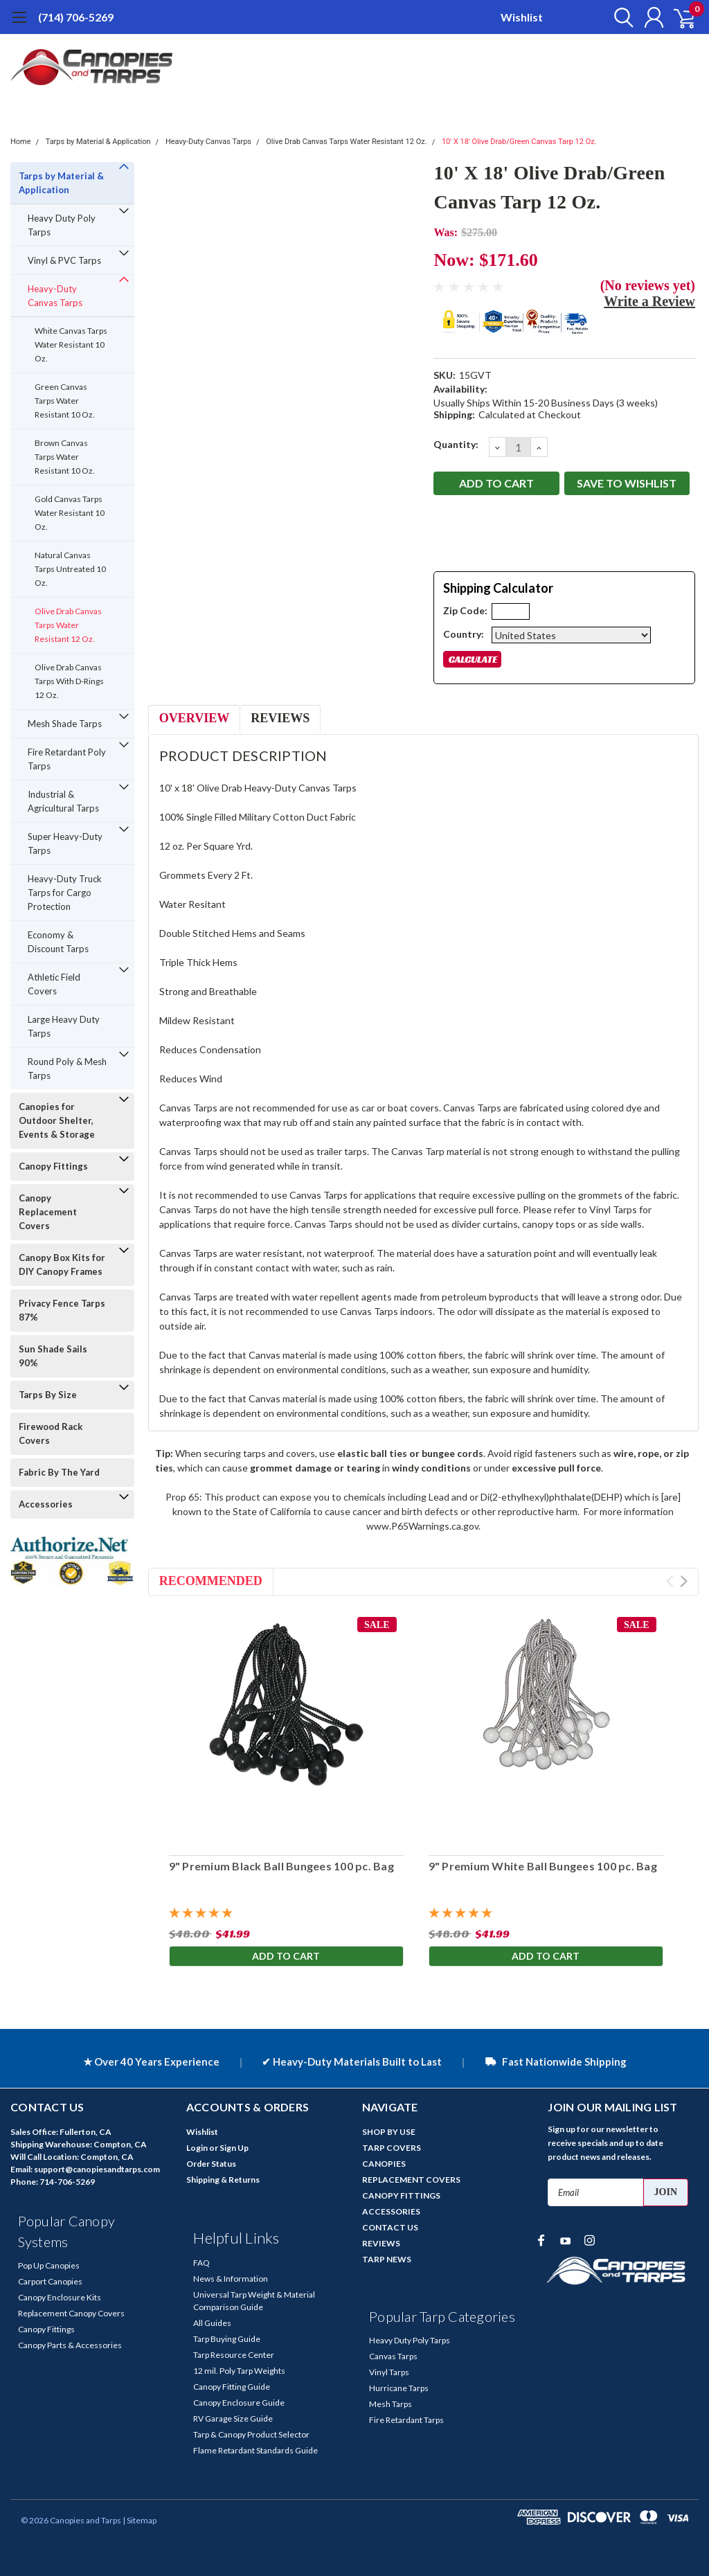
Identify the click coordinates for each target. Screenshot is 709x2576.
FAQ (201, 2262)
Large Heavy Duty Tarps (64, 1026)
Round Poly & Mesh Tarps (67, 1068)
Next (683, 1581)
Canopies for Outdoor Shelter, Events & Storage (57, 1120)
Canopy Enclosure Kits (59, 2297)
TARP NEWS (386, 2259)
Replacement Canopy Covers (71, 2313)
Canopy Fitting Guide (231, 2386)
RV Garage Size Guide (233, 2418)
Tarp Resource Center (233, 2355)
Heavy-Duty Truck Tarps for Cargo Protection (65, 892)
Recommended (210, 1581)
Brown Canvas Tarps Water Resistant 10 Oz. (65, 457)
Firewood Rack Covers (50, 1433)
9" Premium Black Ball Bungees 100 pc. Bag (281, 1865)
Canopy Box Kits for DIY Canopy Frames (62, 1264)
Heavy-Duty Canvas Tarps (208, 141)
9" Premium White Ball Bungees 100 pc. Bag (543, 1865)
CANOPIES (384, 2163)
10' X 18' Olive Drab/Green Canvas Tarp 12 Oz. (519, 141)
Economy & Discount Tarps (58, 941)
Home (20, 141)
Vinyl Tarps (389, 2372)
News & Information (230, 2278)
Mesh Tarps (390, 2404)
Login (197, 2148)
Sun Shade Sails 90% (53, 1355)
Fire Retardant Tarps (406, 2420)
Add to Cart (286, 1956)
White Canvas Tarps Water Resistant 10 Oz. (71, 344)
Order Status (211, 2163)
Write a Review (649, 301)
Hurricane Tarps (399, 2388)
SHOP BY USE (388, 2132)
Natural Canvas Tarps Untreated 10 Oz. (70, 569)
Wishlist (522, 17)
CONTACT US (390, 2227)
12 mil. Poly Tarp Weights (239, 2370)
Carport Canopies (50, 2281)
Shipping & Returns (223, 2179)
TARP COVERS (391, 2148)
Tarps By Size (48, 1394)
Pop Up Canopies (49, 2265)
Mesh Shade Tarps (65, 723)
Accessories (46, 1504)
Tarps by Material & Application (98, 141)
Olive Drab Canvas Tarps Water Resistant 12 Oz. (346, 141)
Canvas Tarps (393, 2356)
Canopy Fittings (53, 1166)
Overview (194, 718)
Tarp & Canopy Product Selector (251, 2434)
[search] (617, 17)
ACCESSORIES (391, 2211)
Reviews (280, 718)
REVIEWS (381, 2243)
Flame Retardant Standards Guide (255, 2450)
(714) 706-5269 (76, 17)
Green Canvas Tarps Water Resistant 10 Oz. (65, 401)
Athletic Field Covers (54, 984)
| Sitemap (139, 2520)
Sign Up (234, 2148)
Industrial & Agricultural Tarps (63, 801)
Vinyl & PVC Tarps (64, 260)
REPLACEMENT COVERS (411, 2179)
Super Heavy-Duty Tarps (65, 843)
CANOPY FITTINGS (401, 2195)
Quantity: (455, 444)
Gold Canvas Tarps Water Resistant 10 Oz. (70, 513)
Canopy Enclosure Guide (239, 2402)
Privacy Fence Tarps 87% (62, 1310)
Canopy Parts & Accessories (70, 2345)
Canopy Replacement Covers (48, 1211)
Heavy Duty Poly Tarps (62, 225)
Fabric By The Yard (59, 1472)
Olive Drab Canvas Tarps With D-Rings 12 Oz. (69, 681)
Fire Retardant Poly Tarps (67, 758)
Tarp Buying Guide (226, 2339)
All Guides (212, 2323)
